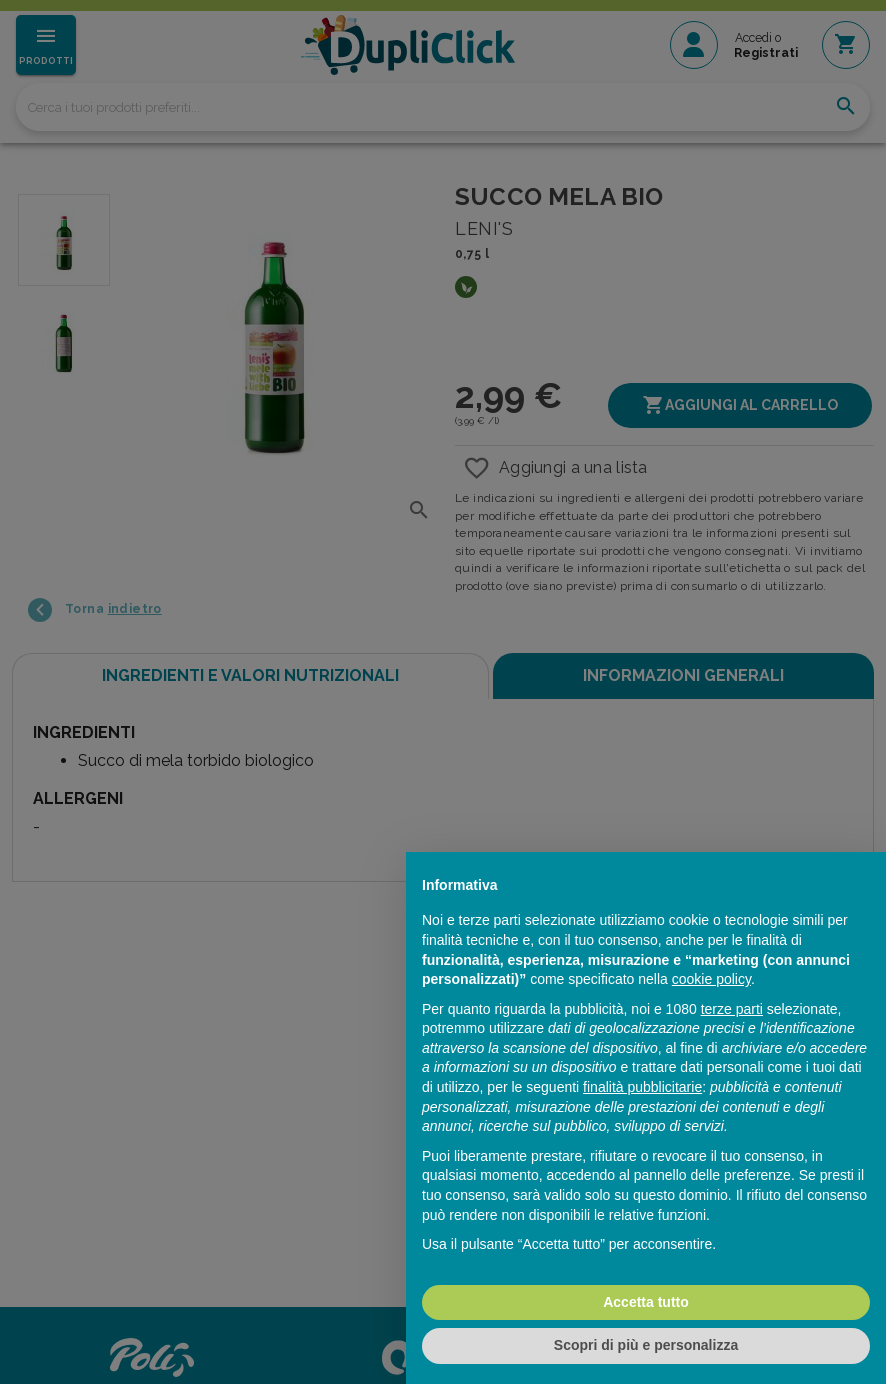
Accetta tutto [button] (646, 1302)
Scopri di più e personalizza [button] (646, 1345)
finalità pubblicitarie (642, 1087)
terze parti (732, 1009)
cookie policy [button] (711, 979)
